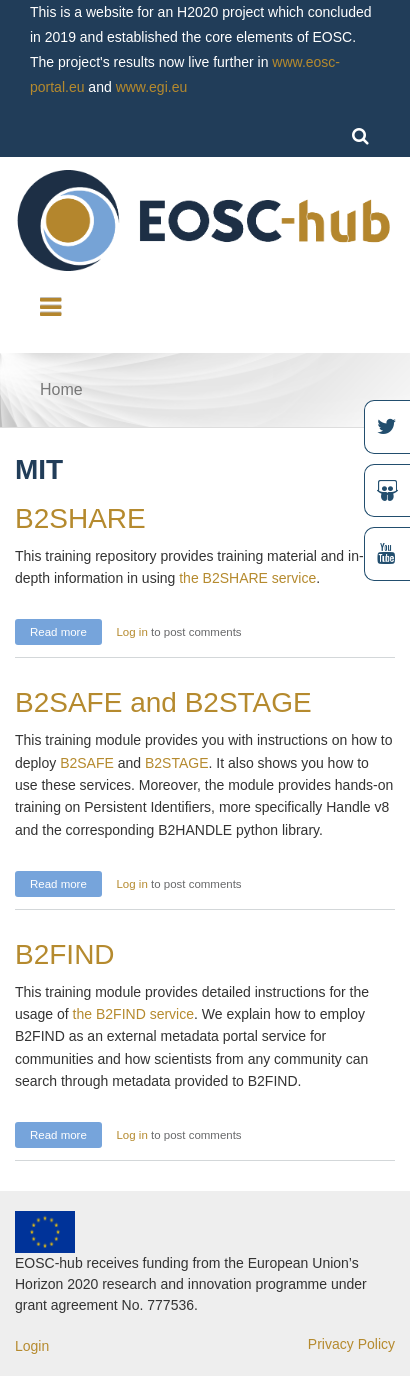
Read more (66, 629)
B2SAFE (89, 763)
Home (61, 389)
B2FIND (65, 954)
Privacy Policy (351, 1344)
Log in (131, 632)
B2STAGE (177, 763)
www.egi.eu (152, 87)
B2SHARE (80, 518)
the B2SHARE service (245, 578)
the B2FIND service (133, 1014)
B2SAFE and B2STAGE (163, 702)
